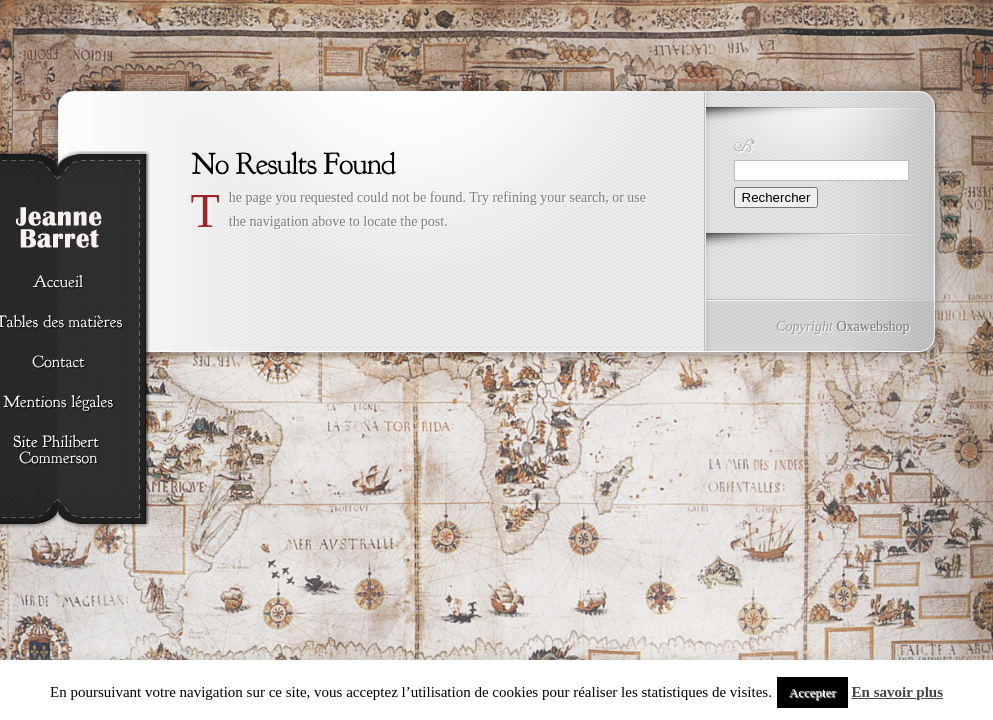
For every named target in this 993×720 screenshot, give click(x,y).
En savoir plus (897, 692)
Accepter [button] (812, 692)
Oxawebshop (872, 326)
